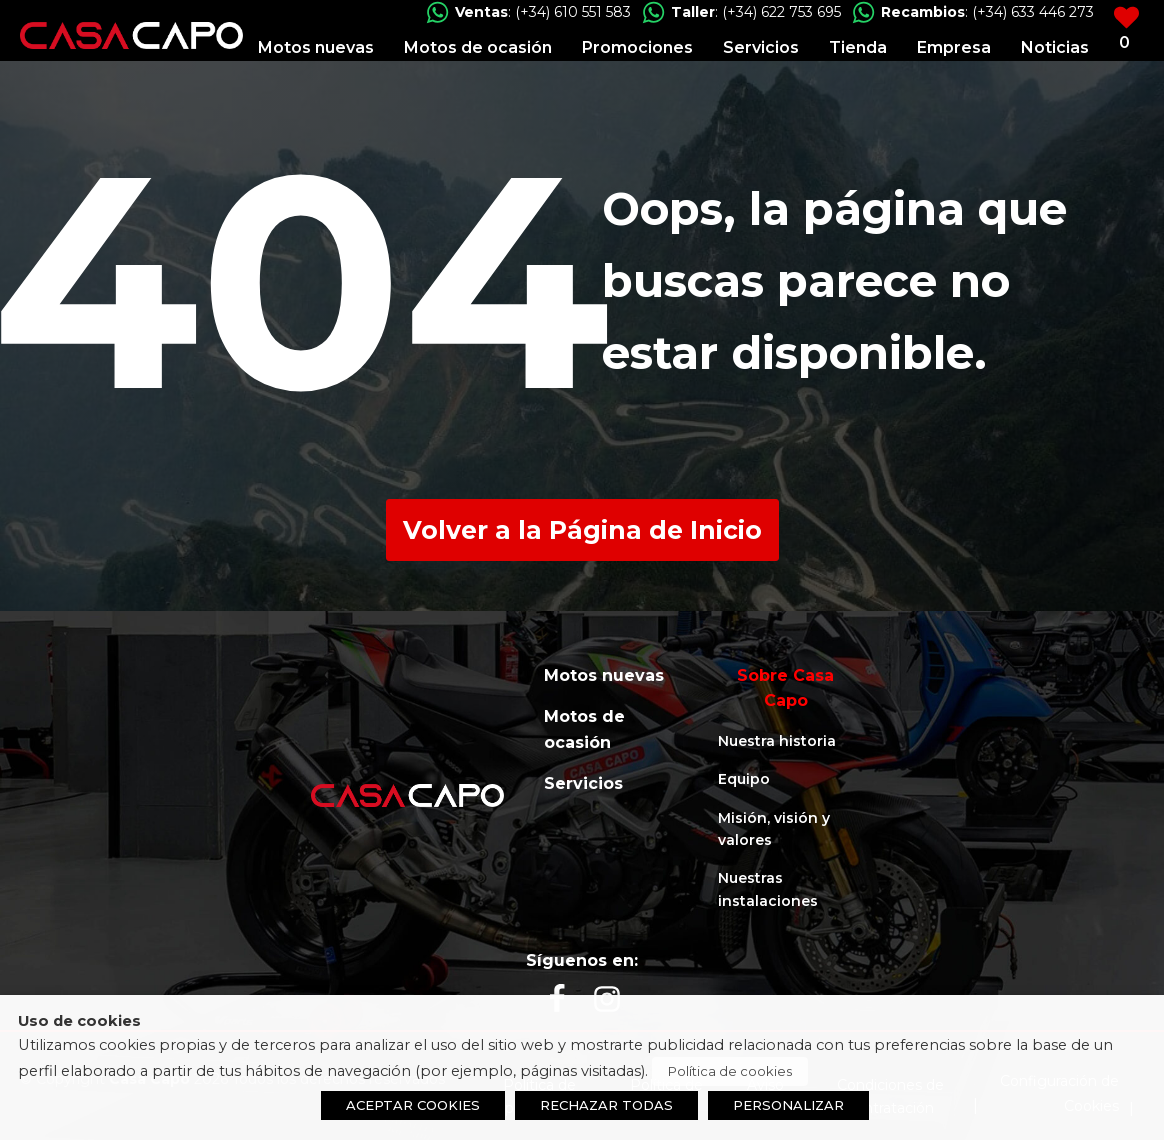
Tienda (858, 47)
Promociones (637, 47)
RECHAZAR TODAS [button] (606, 1105)
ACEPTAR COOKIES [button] (413, 1105)
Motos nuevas (316, 47)
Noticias (1055, 47)
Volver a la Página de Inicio (582, 530)
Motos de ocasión (478, 47)
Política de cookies (730, 1071)
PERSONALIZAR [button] (788, 1105)
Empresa (954, 47)
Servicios (761, 47)
